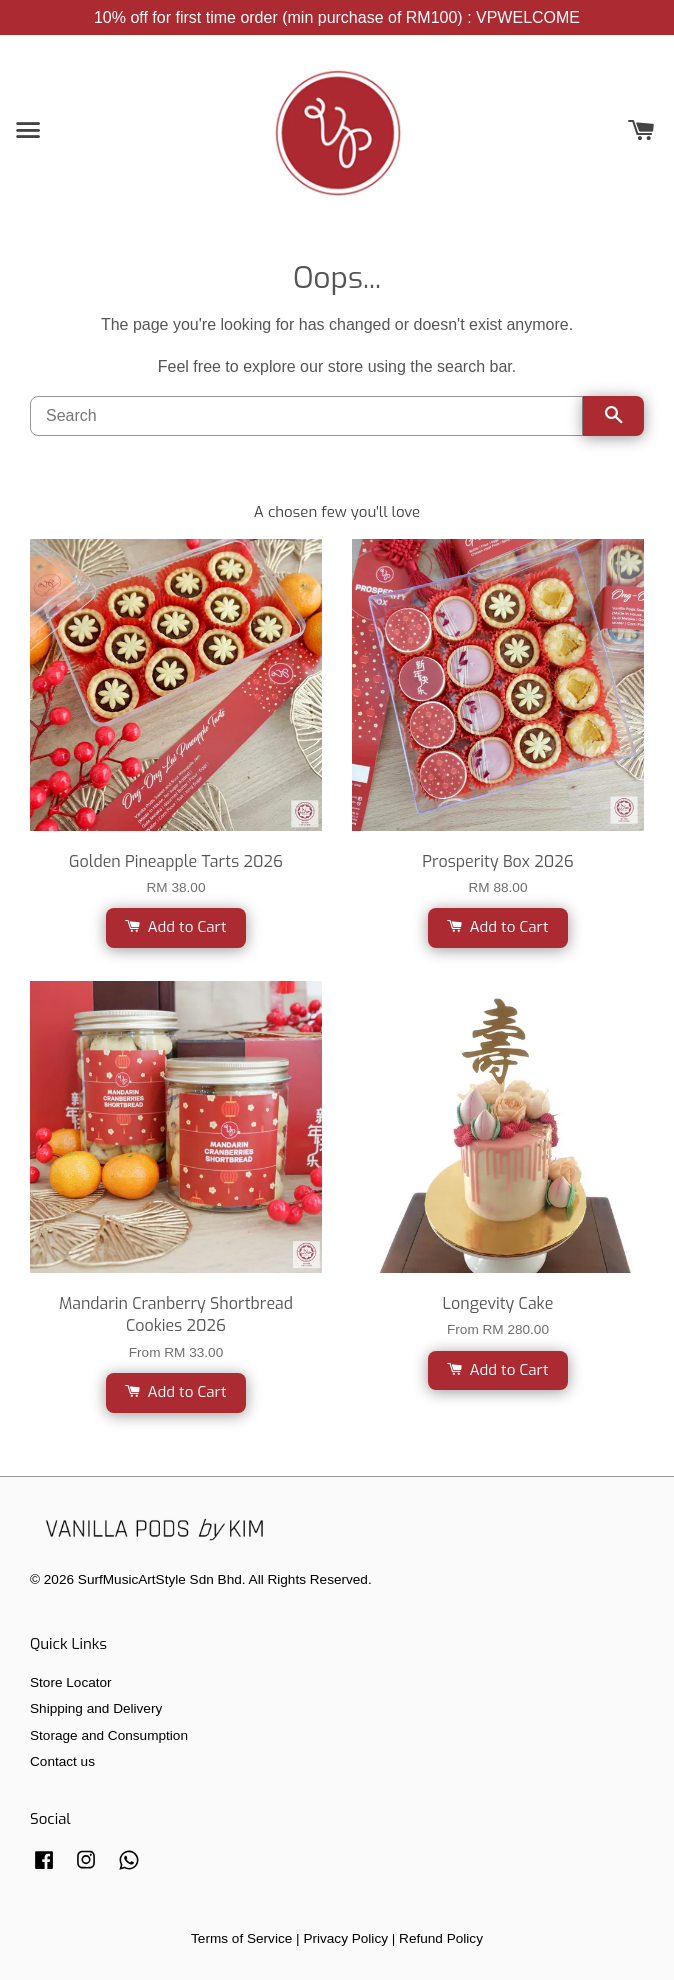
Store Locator (71, 1682)
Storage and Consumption (109, 1735)
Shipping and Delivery (96, 1708)
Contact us (62, 1761)
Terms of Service (241, 1938)
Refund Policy (441, 1938)
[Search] (306, 416)
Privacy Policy (345, 1938)
